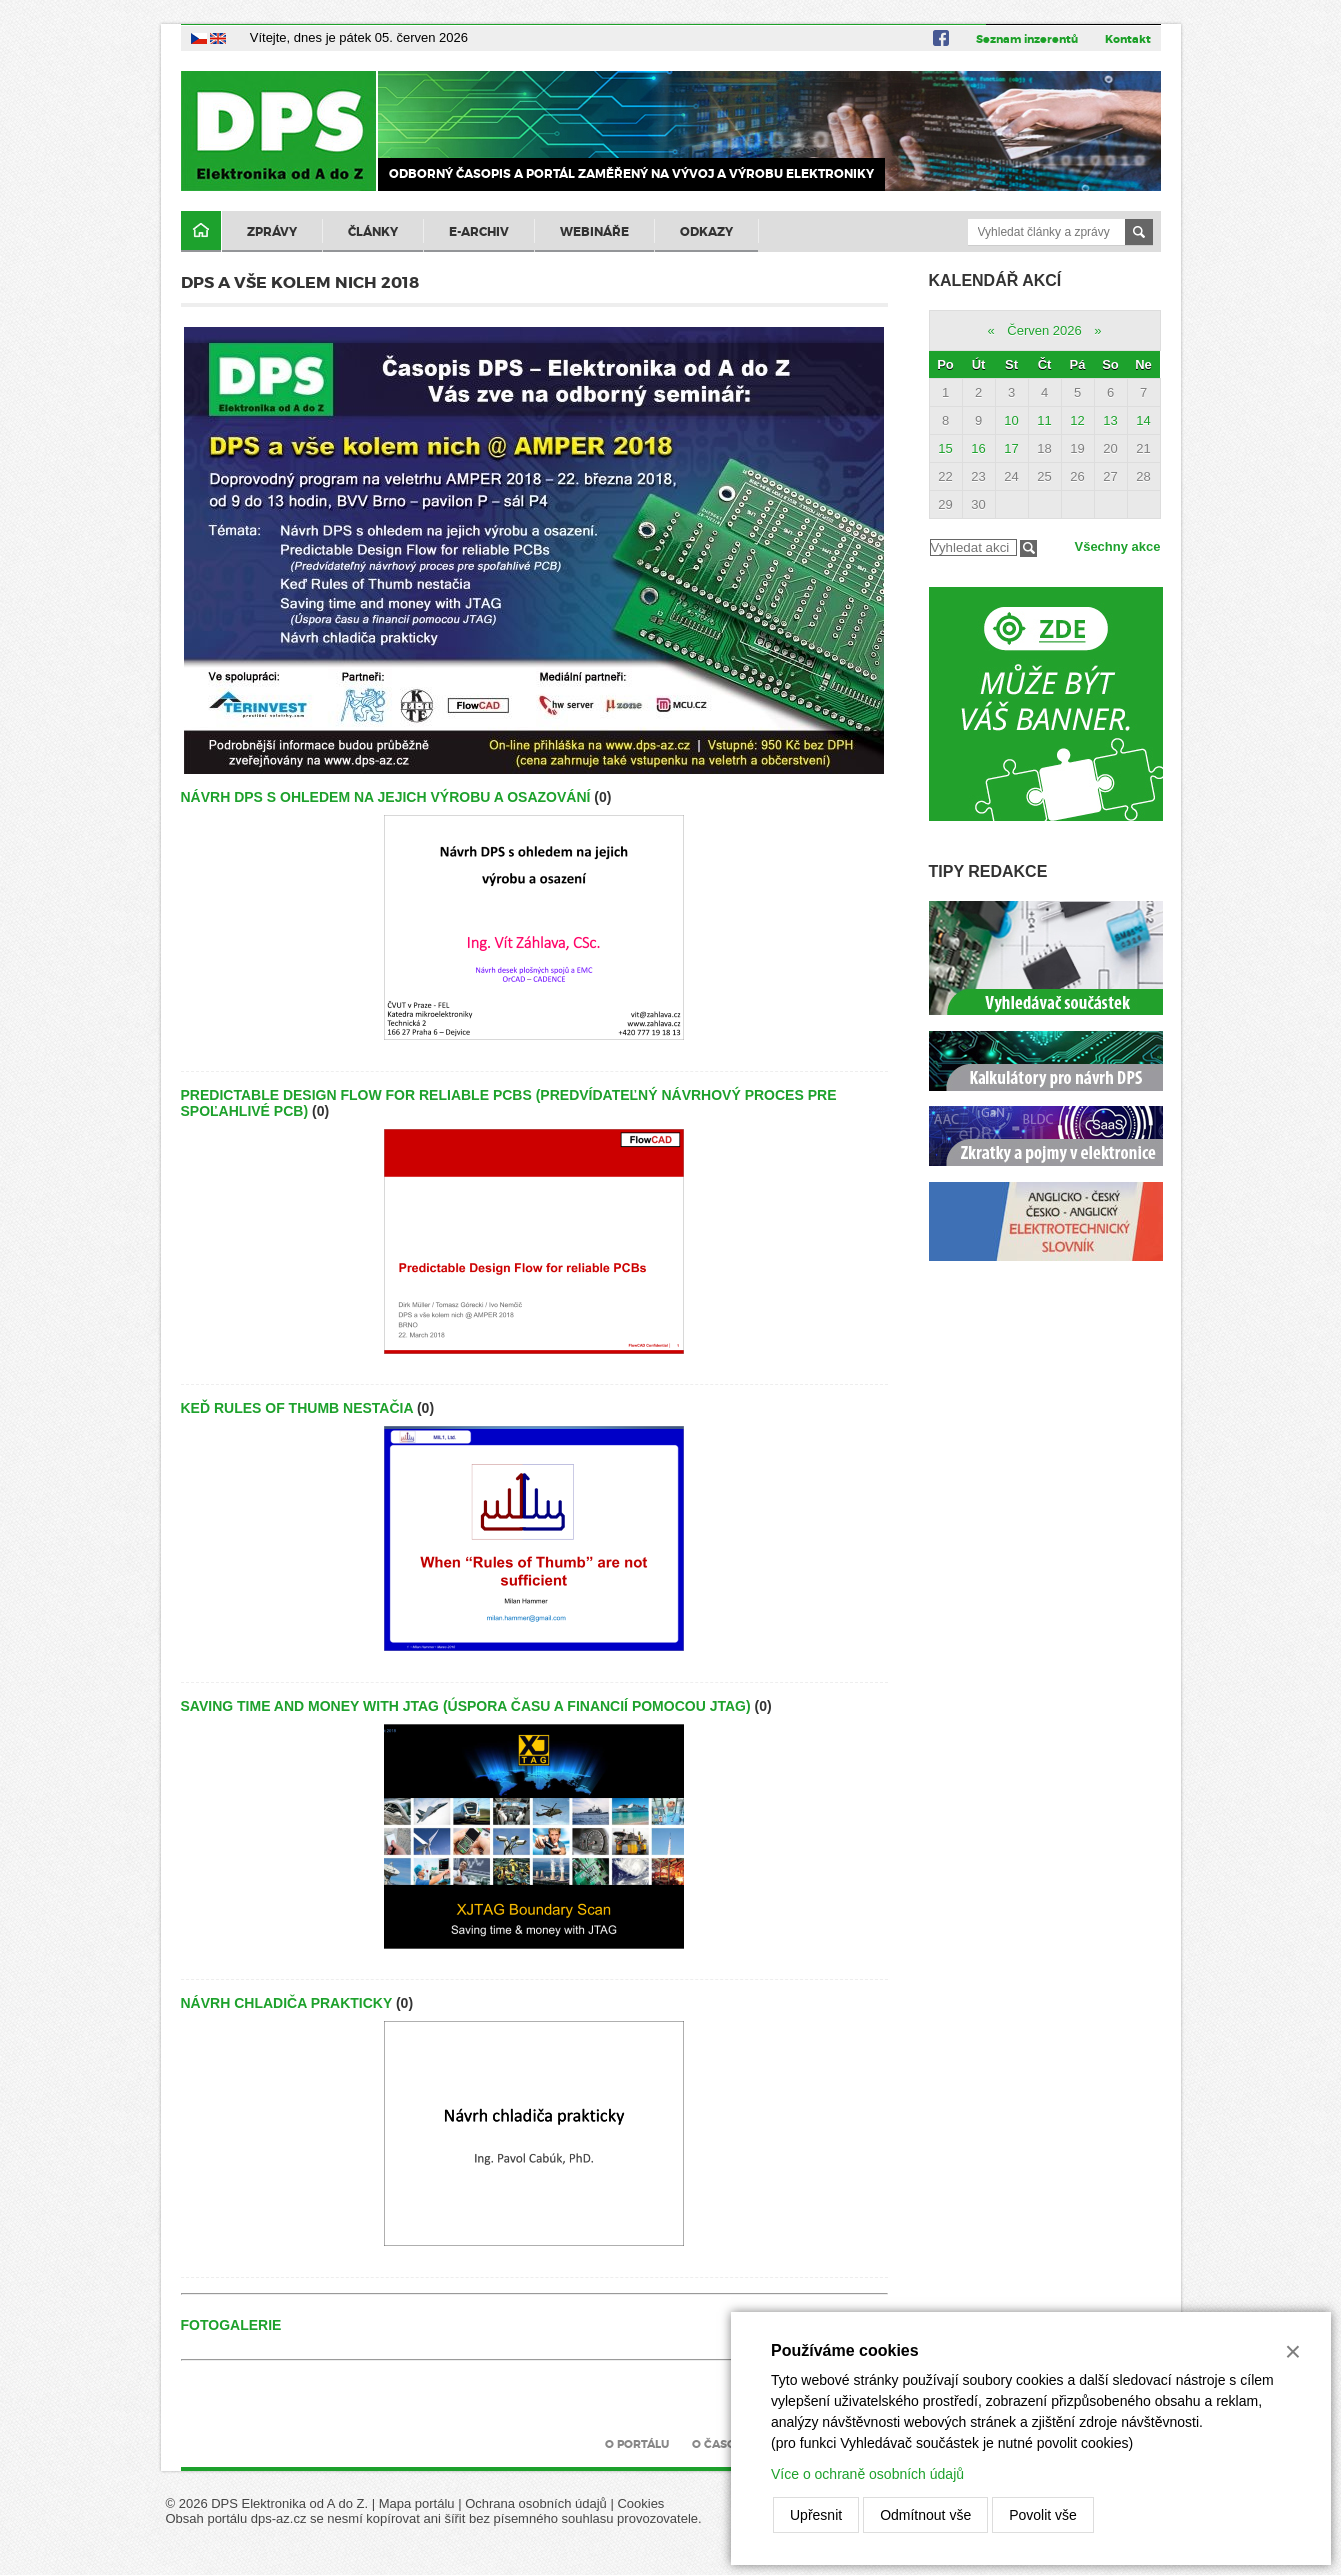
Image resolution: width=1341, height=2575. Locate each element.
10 (1011, 420)
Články (373, 232)
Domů (201, 231)
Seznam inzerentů (1027, 39)
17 (1011, 448)
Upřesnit (816, 2515)
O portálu (637, 2444)
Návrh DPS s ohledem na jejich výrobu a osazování (386, 797)
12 (1077, 420)
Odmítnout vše (925, 2515)
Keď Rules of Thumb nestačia (297, 1408)
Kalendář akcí (995, 280)
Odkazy (706, 232)
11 (1044, 420)
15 (945, 448)
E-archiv (479, 232)
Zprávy (272, 232)
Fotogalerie (231, 2325)
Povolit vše (1043, 2515)
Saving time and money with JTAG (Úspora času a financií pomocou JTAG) (466, 1706)
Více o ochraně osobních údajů (867, 2474)
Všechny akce (1117, 546)
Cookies (640, 2503)
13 (1110, 420)
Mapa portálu (417, 2503)
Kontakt (1128, 39)
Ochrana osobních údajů (536, 2503)
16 (978, 448)
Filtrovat (1028, 548)
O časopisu (727, 2444)
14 (1143, 420)
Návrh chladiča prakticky (287, 2003)
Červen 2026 (1044, 330)
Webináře (594, 232)
